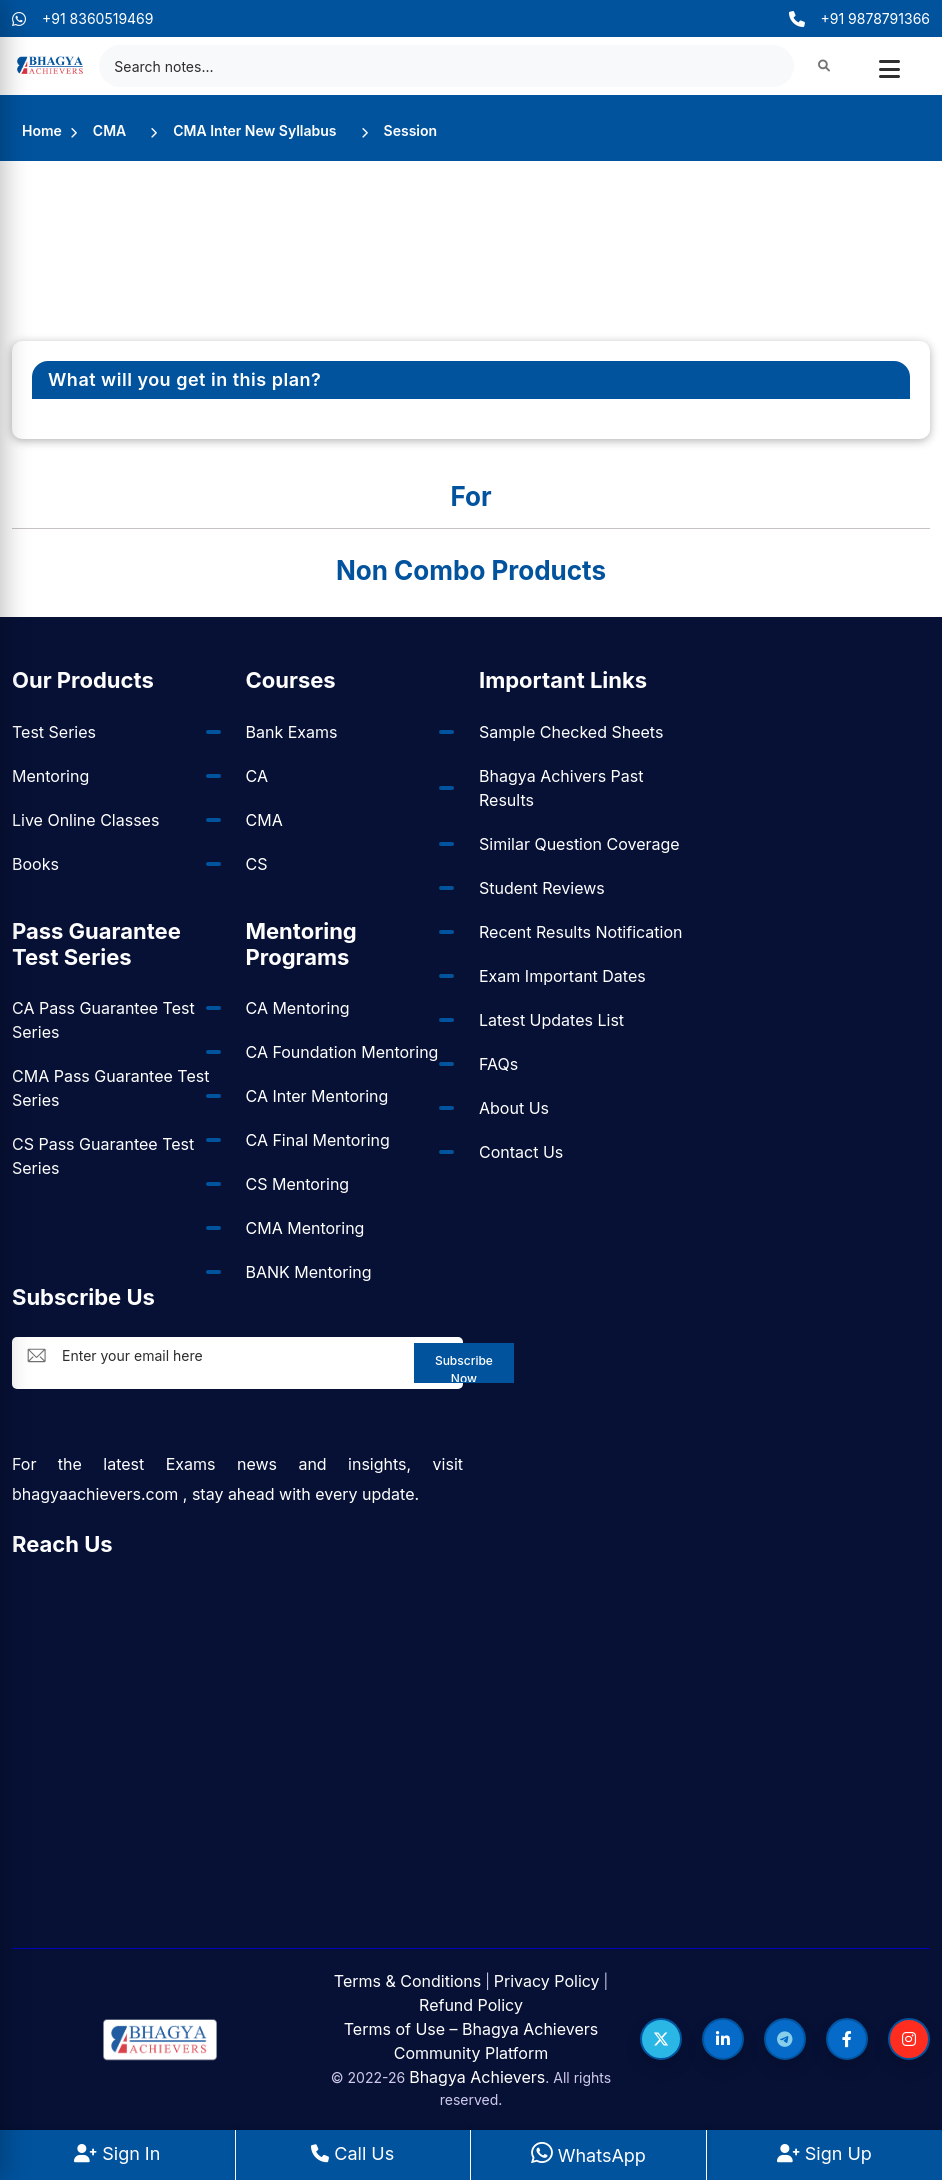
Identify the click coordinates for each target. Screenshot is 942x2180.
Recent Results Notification (580, 932)
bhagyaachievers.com (95, 1494)
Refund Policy (471, 2005)
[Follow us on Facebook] (847, 2039)
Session (411, 130)
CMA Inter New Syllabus (254, 130)
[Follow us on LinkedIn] (723, 2039)
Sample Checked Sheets (571, 732)
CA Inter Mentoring (317, 1096)
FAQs (498, 1064)
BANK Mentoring (309, 1272)
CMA (109, 130)
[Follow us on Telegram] (785, 2039)
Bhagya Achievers (477, 2077)
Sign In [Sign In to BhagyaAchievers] (117, 2153)
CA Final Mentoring (318, 1140)
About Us (514, 1108)
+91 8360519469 (83, 18)
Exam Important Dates (562, 976)
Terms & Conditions (407, 1981)
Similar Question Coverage (579, 844)
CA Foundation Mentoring (342, 1052)
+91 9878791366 (859, 18)
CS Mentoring (298, 1184)
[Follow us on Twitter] (661, 2039)
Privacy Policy (547, 1981)
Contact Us (521, 1152)
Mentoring (50, 776)
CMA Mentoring (305, 1228)
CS (257, 864)
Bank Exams (292, 732)
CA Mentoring (298, 1008)
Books (35, 864)
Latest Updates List (551, 1020)
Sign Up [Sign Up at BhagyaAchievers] (824, 2153)
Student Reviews (542, 888)
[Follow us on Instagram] (909, 2039)
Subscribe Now (464, 1368)
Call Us (352, 2153)
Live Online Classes (85, 820)
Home (42, 130)
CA (257, 776)
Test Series (54, 732)
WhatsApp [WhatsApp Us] (588, 2155)
